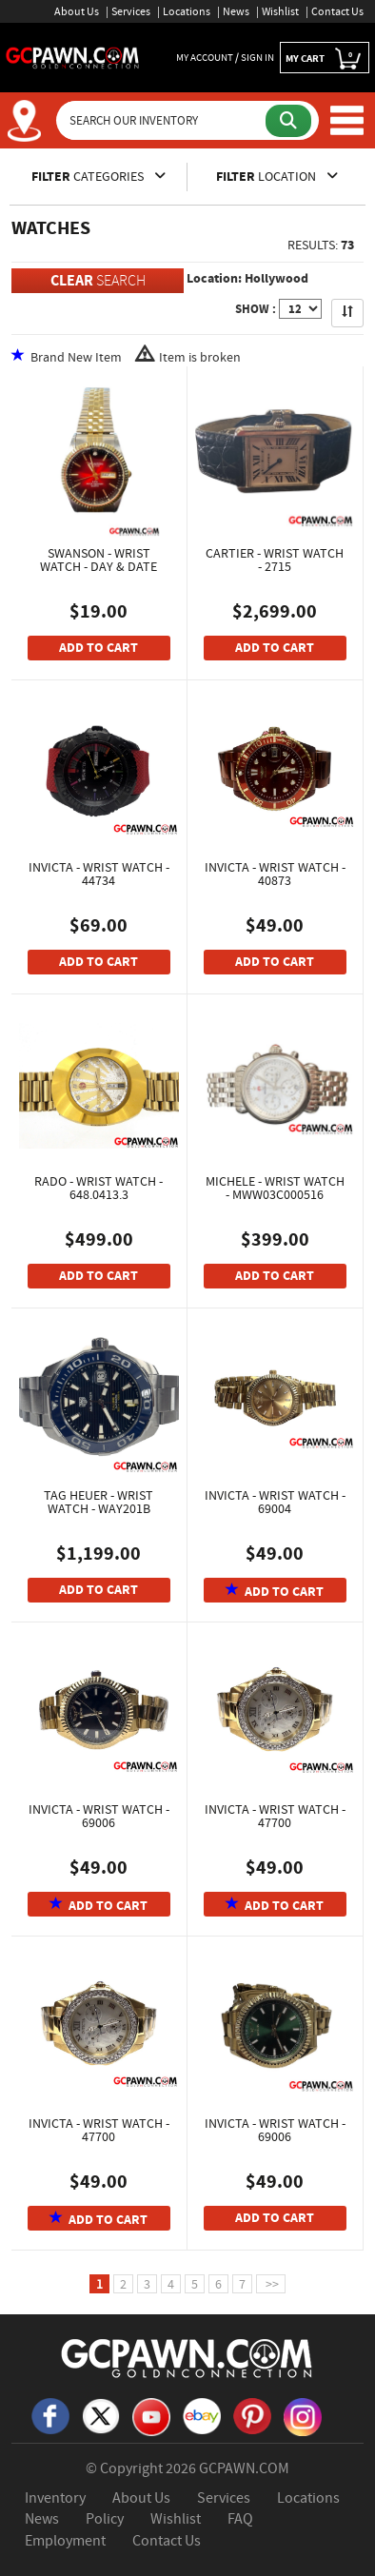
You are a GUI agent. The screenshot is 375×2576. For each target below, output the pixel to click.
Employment (65, 2540)
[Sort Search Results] (347, 313)
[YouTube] (151, 2415)
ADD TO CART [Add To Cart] (98, 648)
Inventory (55, 2497)
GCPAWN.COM (244, 2468)
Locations (186, 11)
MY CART (325, 58)
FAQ (240, 2518)
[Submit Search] (288, 121)
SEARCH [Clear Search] (98, 280)
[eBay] (202, 2415)
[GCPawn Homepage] (73, 56)
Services (130, 11)
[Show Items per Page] (300, 309)
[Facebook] (50, 2415)
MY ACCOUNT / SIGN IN (225, 57)
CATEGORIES (98, 176)
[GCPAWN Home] (187, 2357)
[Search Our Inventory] (163, 120)
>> (271, 2283)
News (236, 11)
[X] (101, 2415)
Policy (105, 2518)
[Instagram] (303, 2415)
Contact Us (337, 11)
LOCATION (277, 176)
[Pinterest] (252, 2415)
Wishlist (280, 11)
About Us (76, 11)
